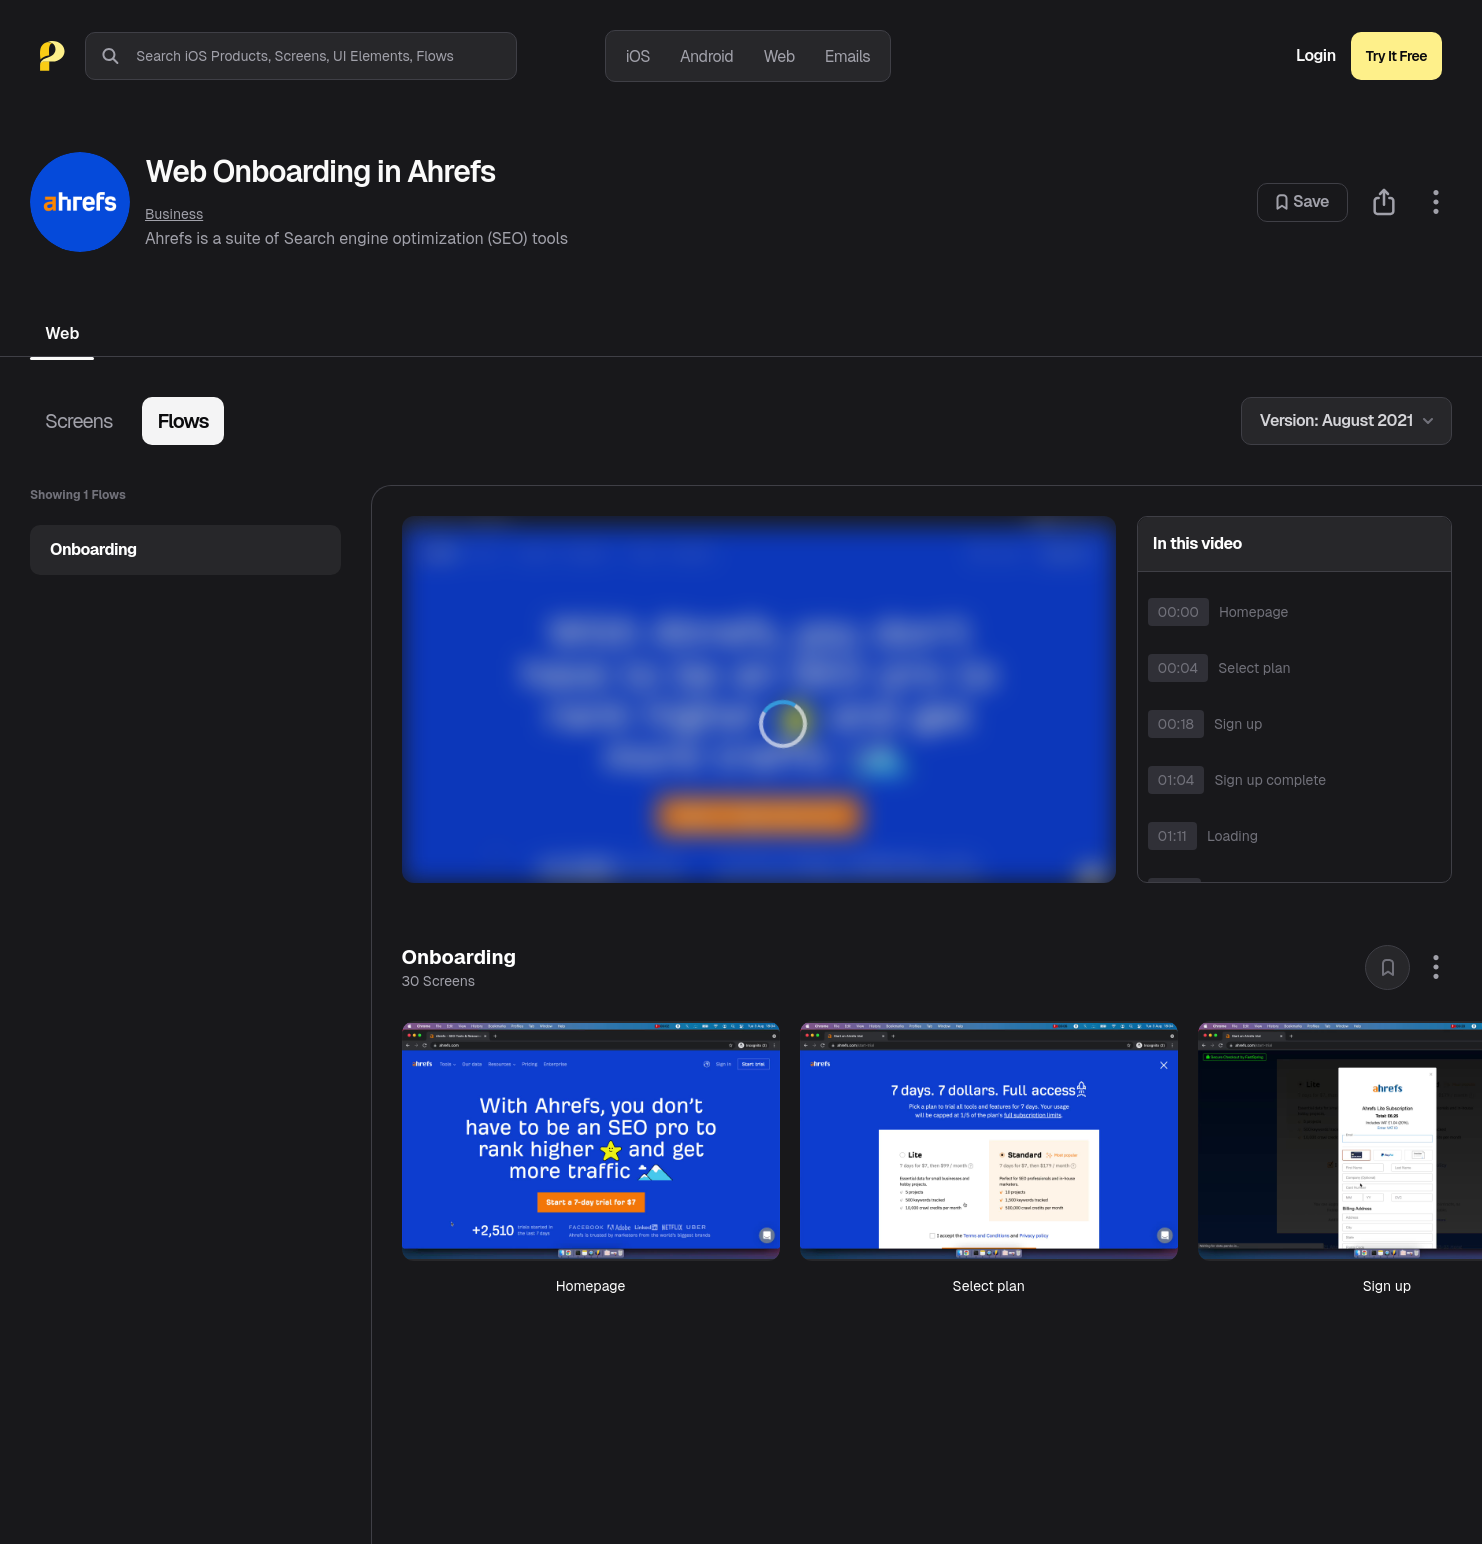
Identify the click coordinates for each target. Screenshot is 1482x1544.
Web (778, 56)
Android (706, 56)
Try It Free (1396, 56)
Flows (182, 421)
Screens (78, 421)
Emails (848, 56)
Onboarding (93, 549)
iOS (638, 56)
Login (1316, 56)
